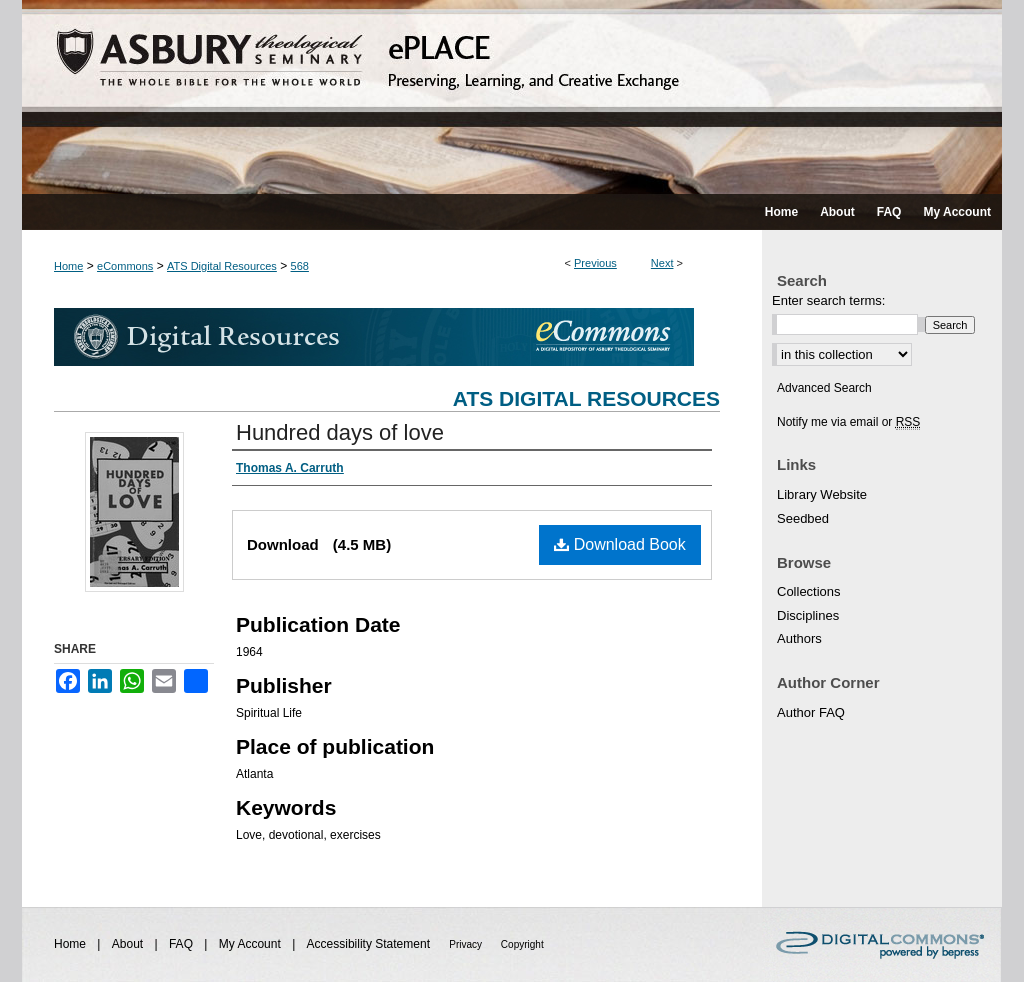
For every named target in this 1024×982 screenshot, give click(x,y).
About (129, 944)
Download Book (620, 544)
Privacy (467, 944)
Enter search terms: (828, 300)
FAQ (182, 944)
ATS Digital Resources (222, 266)
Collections (809, 591)
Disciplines (808, 615)
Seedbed (803, 518)
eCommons (125, 266)
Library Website (822, 494)
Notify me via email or (848, 422)
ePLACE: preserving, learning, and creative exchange (512, 97)
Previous (595, 263)
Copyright (522, 944)
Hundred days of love (340, 432)
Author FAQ (811, 712)
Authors (799, 638)
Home (68, 266)
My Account (251, 944)
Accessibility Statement (370, 944)
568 (300, 266)
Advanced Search (824, 388)
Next (662, 263)
